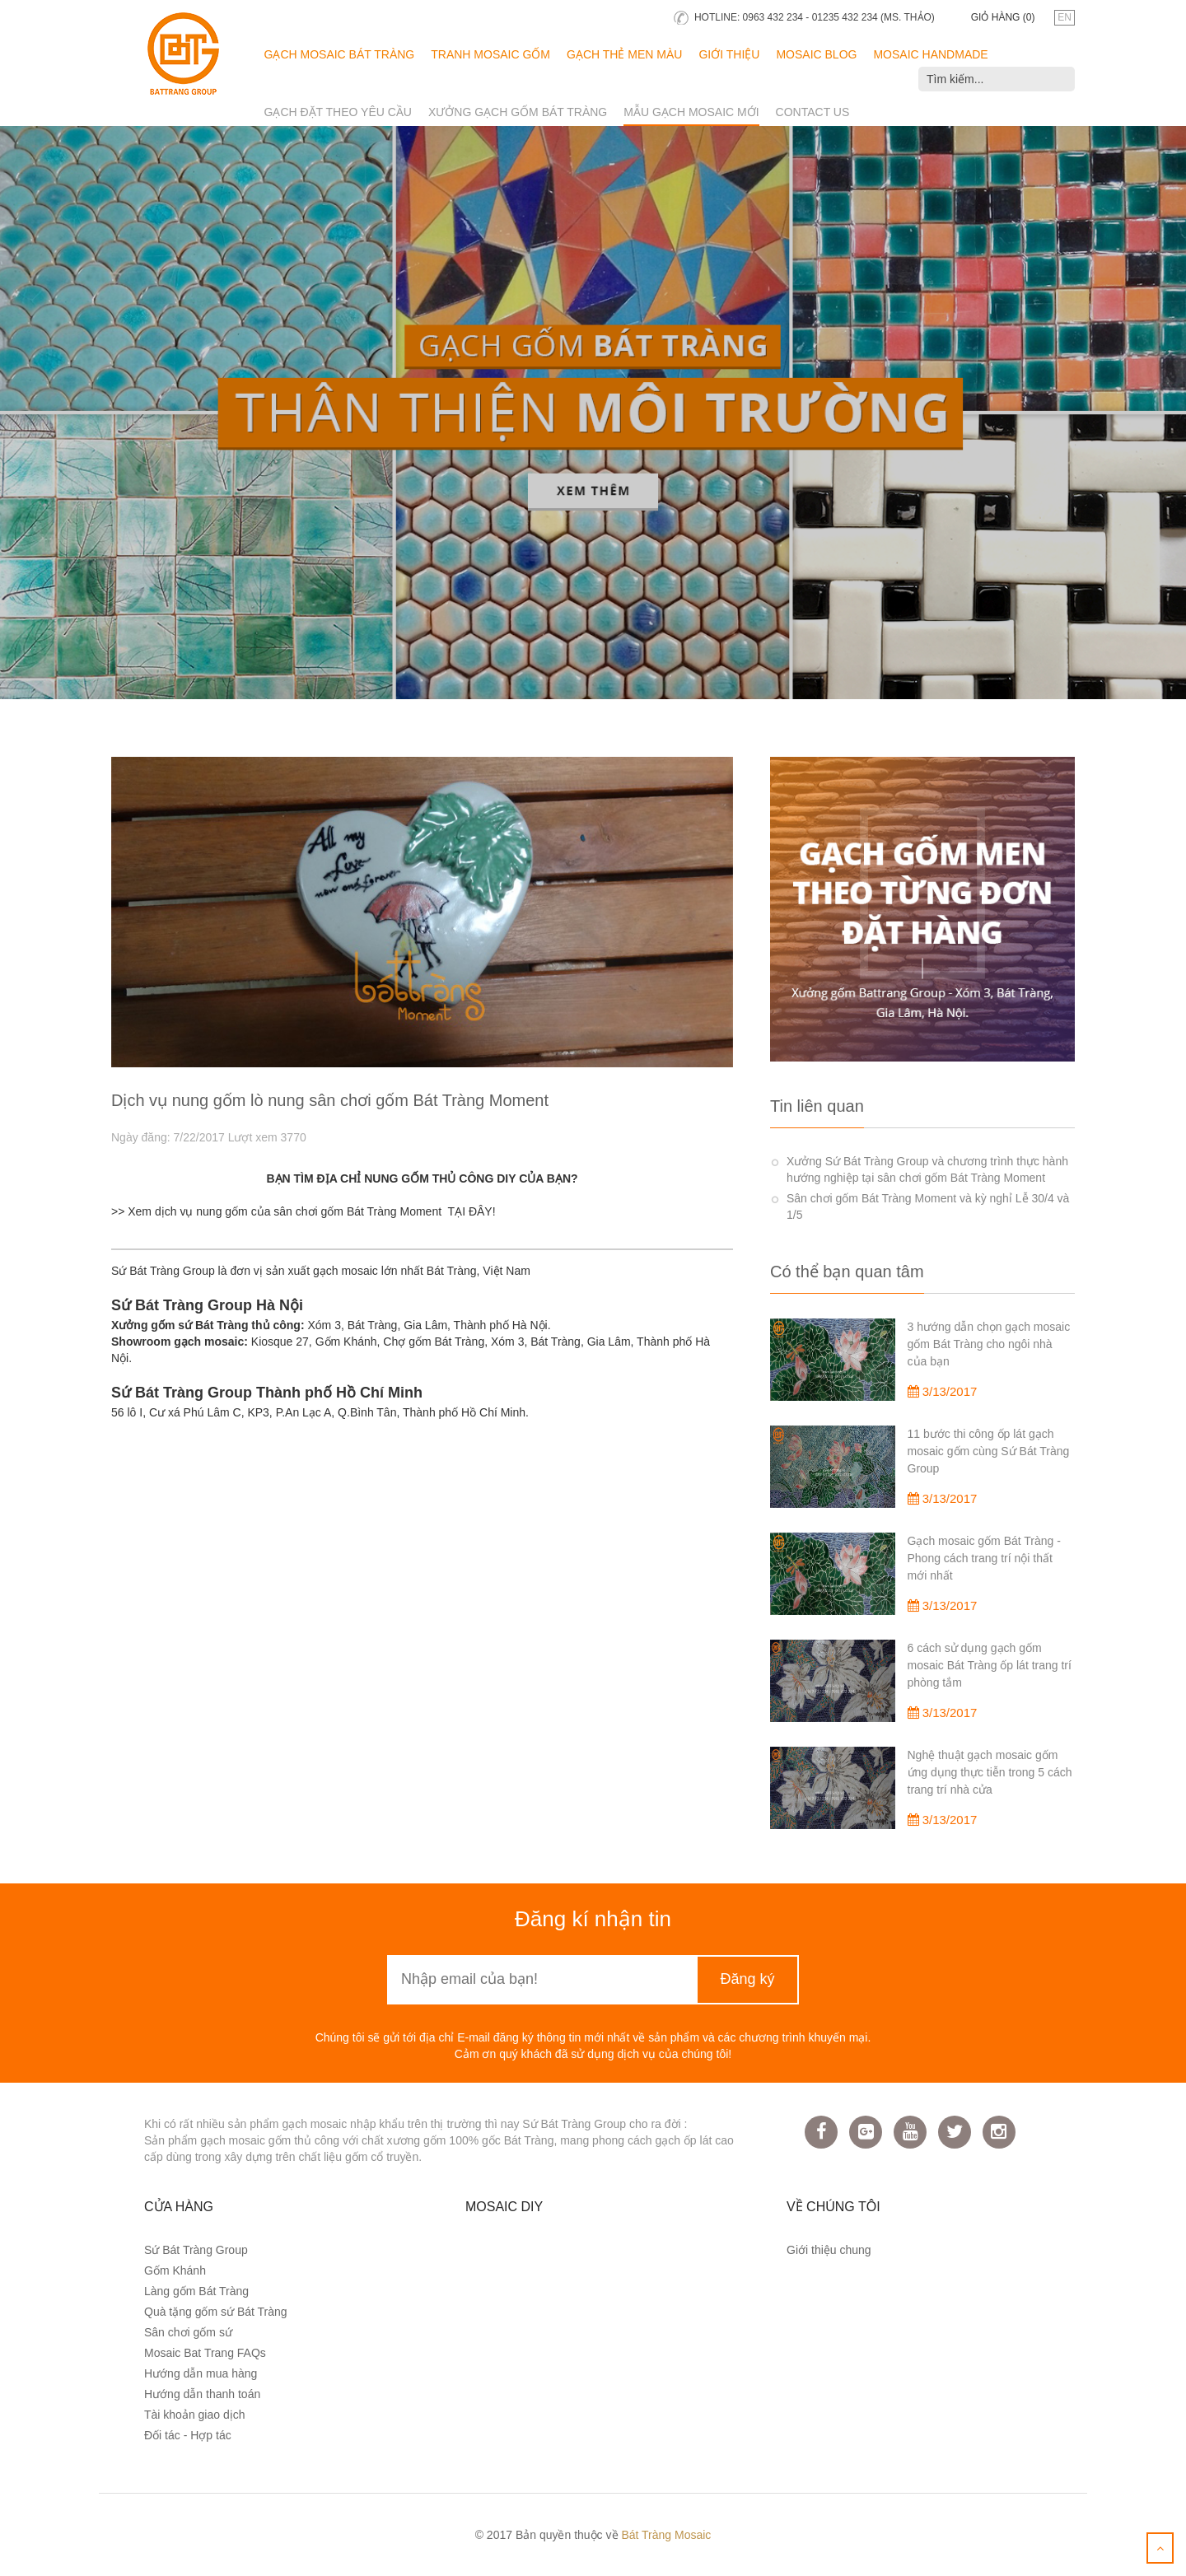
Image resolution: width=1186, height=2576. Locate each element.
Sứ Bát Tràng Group (196, 2249)
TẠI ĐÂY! (472, 1211)
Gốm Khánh (175, 2270)
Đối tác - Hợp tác (187, 2435)
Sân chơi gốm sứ (188, 2332)
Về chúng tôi (833, 2207)
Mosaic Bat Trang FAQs (205, 2352)
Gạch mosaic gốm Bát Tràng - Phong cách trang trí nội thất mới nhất (984, 1558)
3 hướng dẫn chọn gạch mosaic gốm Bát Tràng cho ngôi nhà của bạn (989, 1344)
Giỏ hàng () (1003, 17)
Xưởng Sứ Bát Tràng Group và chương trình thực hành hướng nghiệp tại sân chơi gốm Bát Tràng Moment (927, 1169)
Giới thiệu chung (829, 2249)
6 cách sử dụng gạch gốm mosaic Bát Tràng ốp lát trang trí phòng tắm (990, 1665)
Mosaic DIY (504, 2207)
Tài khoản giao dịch (194, 2414)
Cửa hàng (178, 2207)
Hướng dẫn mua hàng (200, 2373)
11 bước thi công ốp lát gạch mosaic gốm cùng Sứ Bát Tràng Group (989, 1451)
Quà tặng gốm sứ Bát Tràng (215, 2311)
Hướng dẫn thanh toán (202, 2394)
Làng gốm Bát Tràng (196, 2291)
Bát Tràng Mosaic (666, 2534)
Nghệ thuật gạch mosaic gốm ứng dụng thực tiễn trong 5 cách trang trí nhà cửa (990, 1772)
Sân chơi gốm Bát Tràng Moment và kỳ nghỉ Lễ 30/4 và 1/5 (928, 1206)
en (1065, 17)
